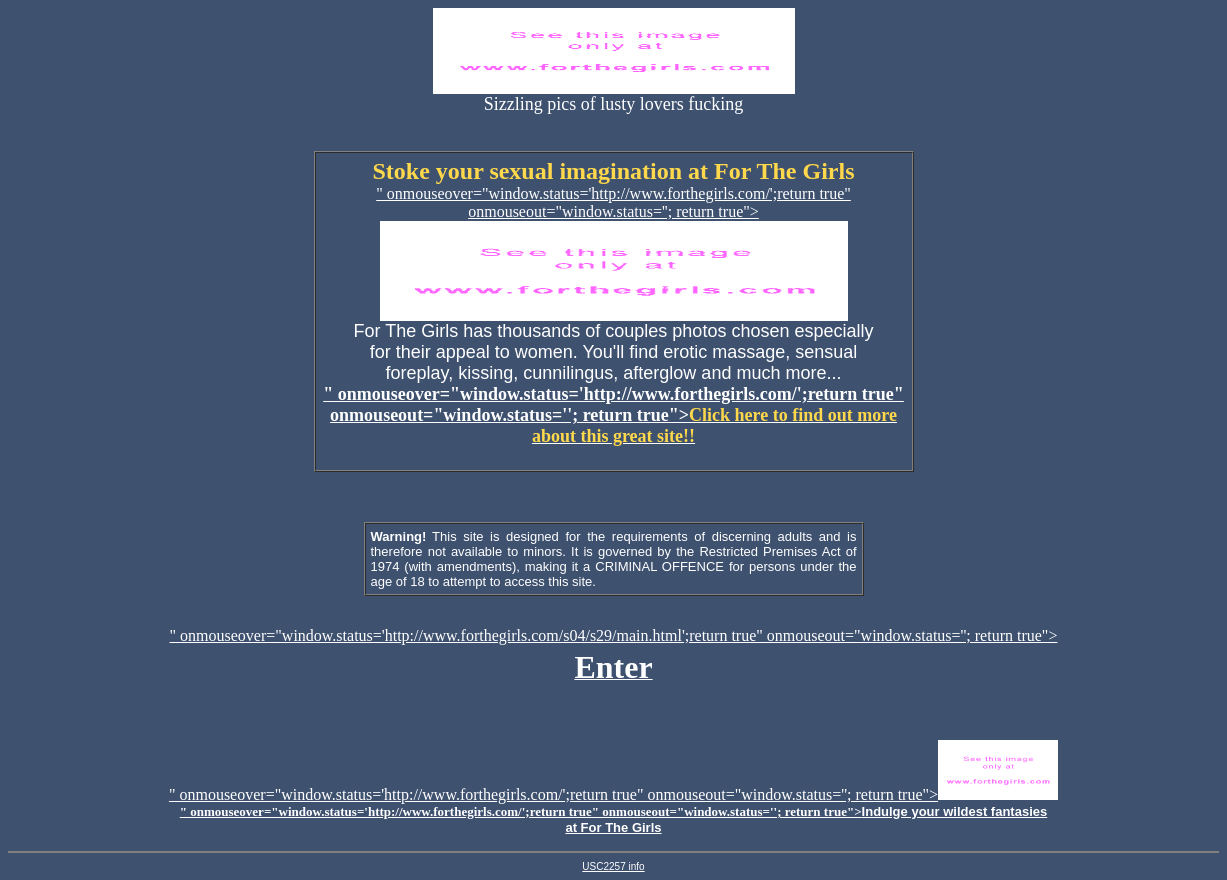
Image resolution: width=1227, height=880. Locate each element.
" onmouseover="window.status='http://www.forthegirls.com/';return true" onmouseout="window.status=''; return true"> (613, 415)
